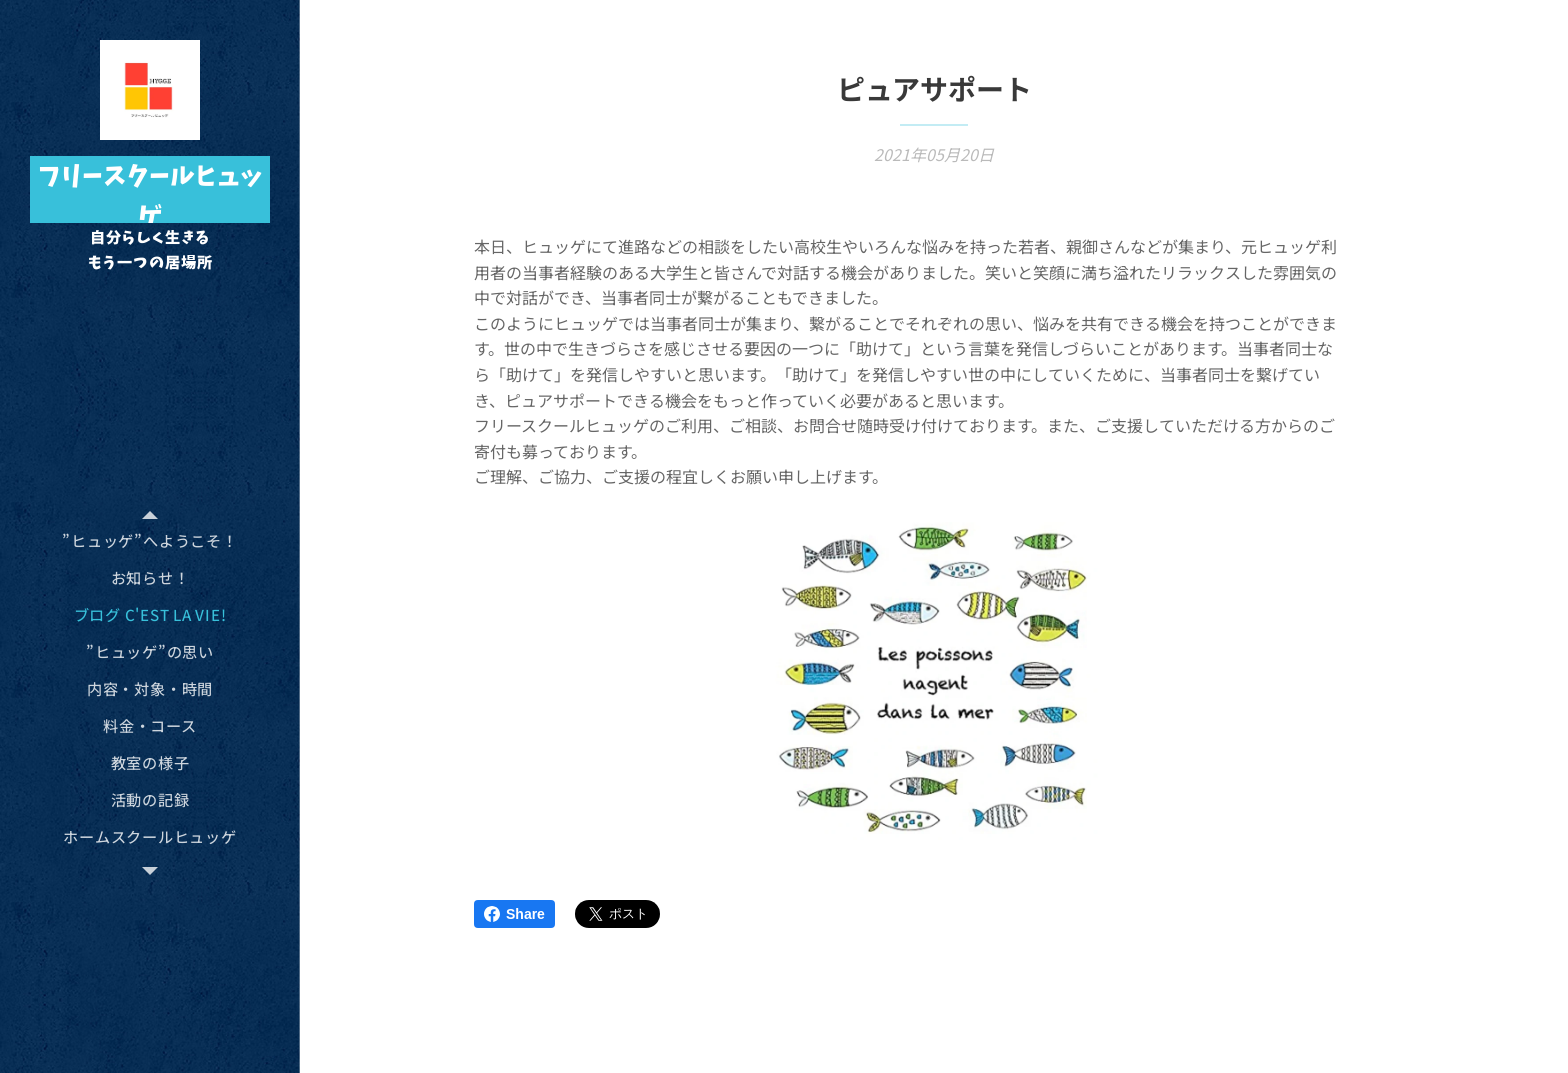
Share (514, 914)
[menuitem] (150, 540)
